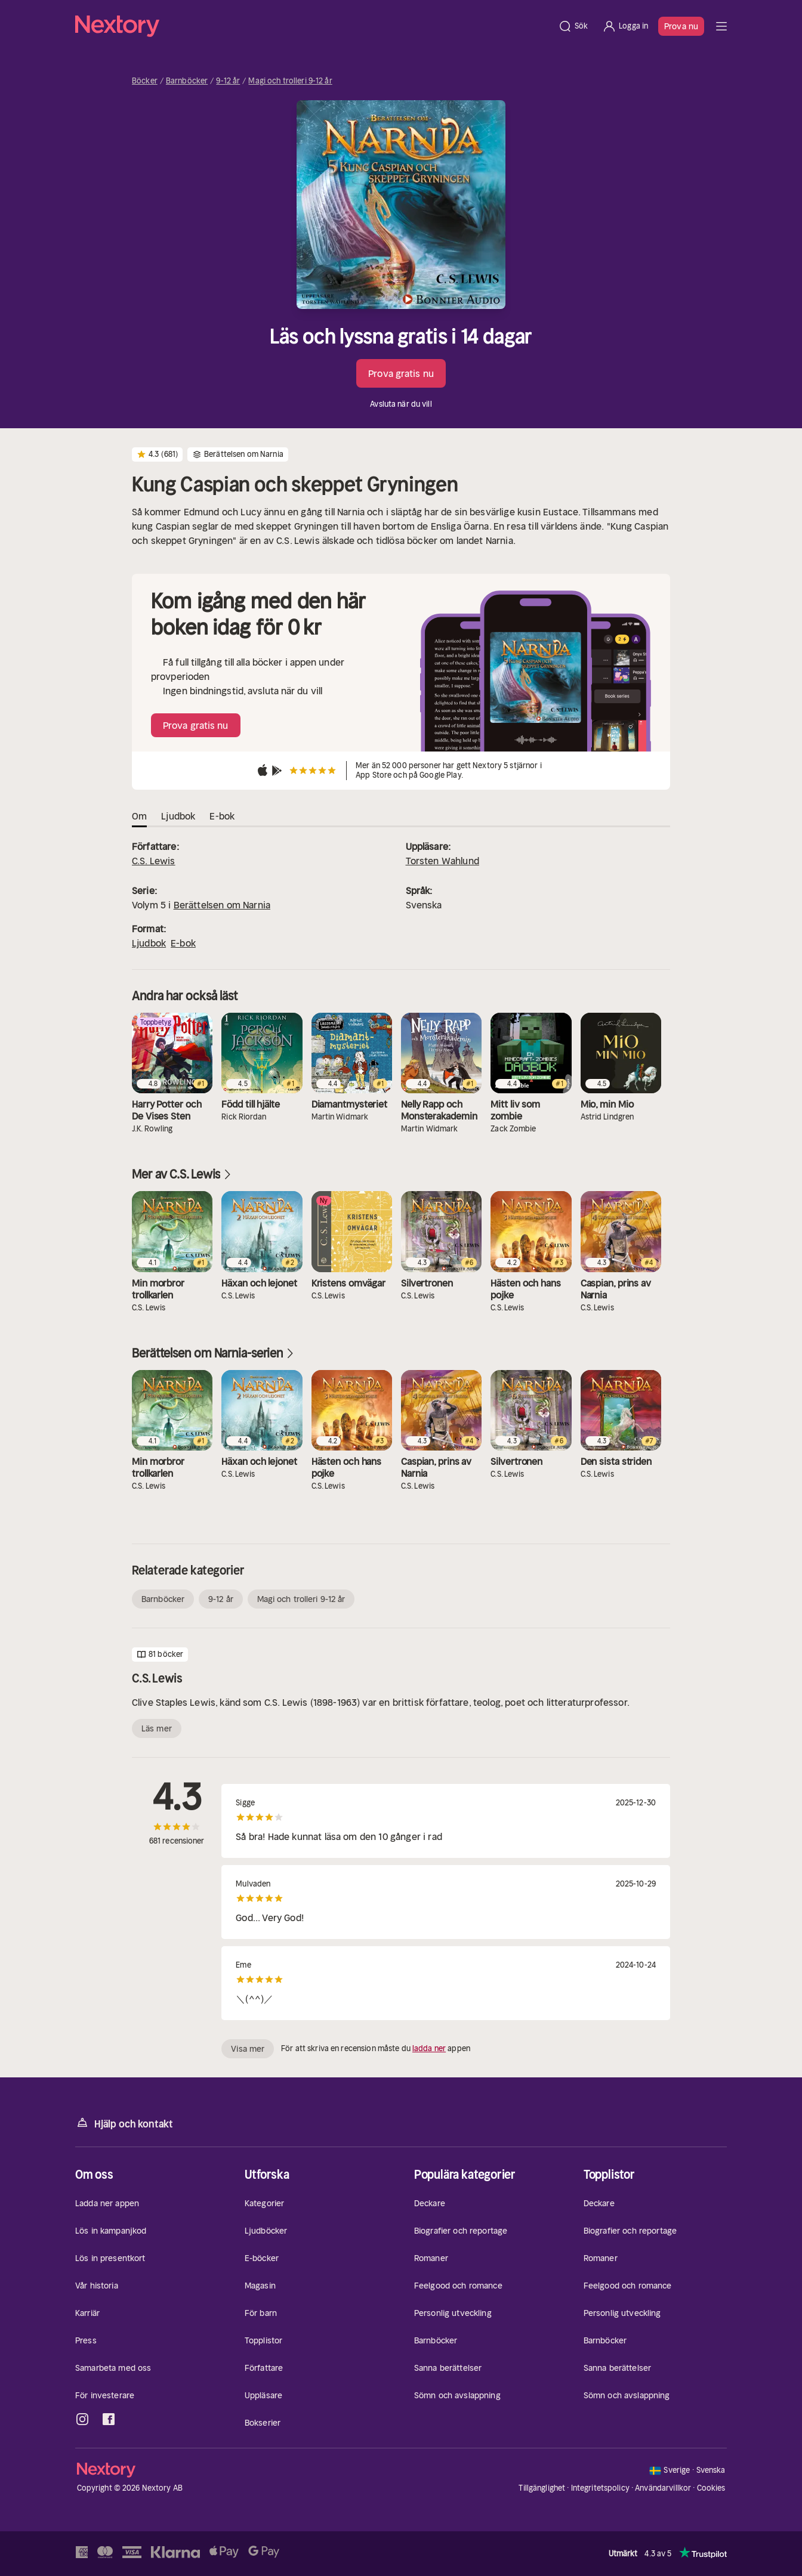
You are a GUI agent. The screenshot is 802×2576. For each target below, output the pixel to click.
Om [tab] (139, 816)
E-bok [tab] (222, 816)
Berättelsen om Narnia (222, 905)
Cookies (711, 2488)
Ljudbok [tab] (178, 816)
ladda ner (429, 2048)
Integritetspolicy (600, 2488)
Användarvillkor (663, 2488)
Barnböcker (187, 81)
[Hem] (313, 26)
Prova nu (681, 26)
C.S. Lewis (153, 861)
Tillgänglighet (542, 2488)
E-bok (183, 943)
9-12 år (228, 81)
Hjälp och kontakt (124, 2123)
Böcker (145, 81)
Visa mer (247, 2048)
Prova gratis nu (401, 373)
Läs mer (156, 1728)
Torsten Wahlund (442, 861)
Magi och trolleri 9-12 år (290, 81)
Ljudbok (149, 943)
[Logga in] (625, 26)
